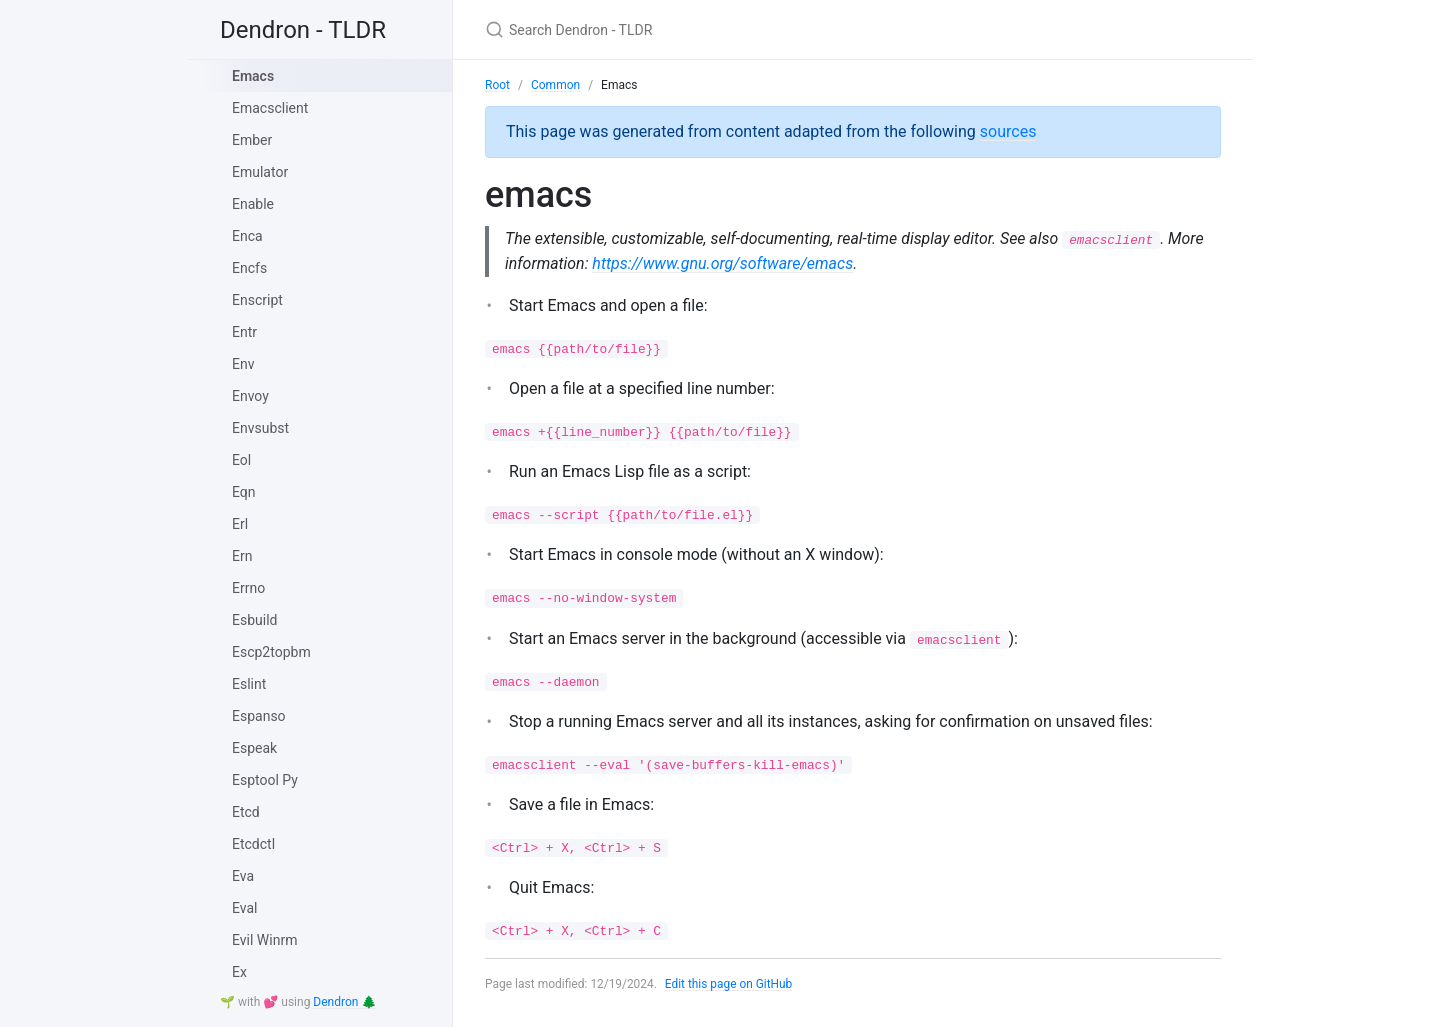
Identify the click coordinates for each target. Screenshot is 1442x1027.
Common (555, 85)
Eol (241, 460)
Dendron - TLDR (303, 30)
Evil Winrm (264, 940)
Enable (253, 204)
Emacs (253, 76)
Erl (240, 524)
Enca (247, 236)
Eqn (244, 492)
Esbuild (254, 620)
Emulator (260, 172)
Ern (242, 556)
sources (1008, 131)
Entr (244, 332)
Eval (244, 908)
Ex (239, 972)
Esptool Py (265, 780)
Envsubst (260, 428)
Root (497, 85)
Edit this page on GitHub (729, 984)
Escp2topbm (271, 652)
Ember (252, 140)
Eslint (249, 684)
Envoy (250, 396)
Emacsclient (270, 108)
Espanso (259, 716)
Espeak (254, 748)
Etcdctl (253, 844)
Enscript (257, 300)
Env (243, 364)
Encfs (249, 268)
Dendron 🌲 (344, 1002)
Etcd (246, 812)
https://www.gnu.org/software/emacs (763, 263)
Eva (243, 876)
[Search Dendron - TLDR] (721, 29)
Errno (248, 588)
